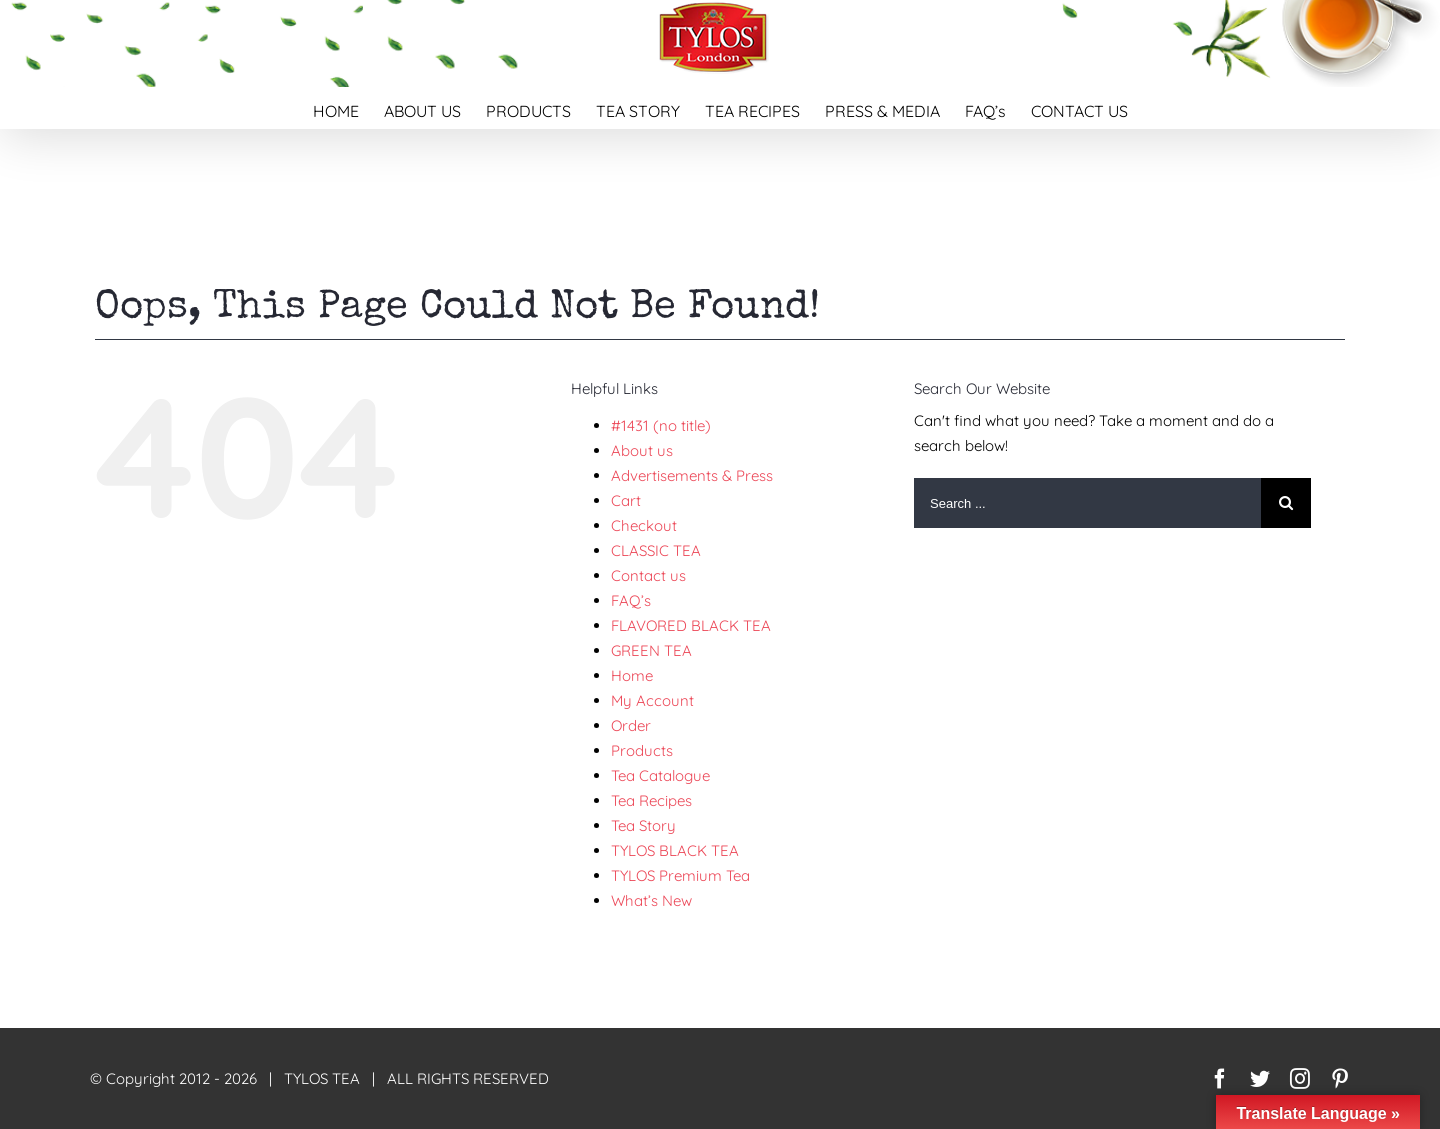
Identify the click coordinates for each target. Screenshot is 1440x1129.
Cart (626, 500)
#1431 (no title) (661, 425)
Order (631, 725)
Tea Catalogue (660, 775)
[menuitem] (348, 108)
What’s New (651, 900)
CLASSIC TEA (656, 550)
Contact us (648, 575)
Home (632, 675)
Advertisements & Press (692, 475)
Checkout (644, 525)
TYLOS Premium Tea (680, 875)
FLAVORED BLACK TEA (691, 625)
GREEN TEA (651, 650)
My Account (652, 700)
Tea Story (643, 825)
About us (642, 450)
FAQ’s (631, 600)
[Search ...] (1087, 503)
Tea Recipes (651, 800)
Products (642, 750)
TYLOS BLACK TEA (675, 850)
